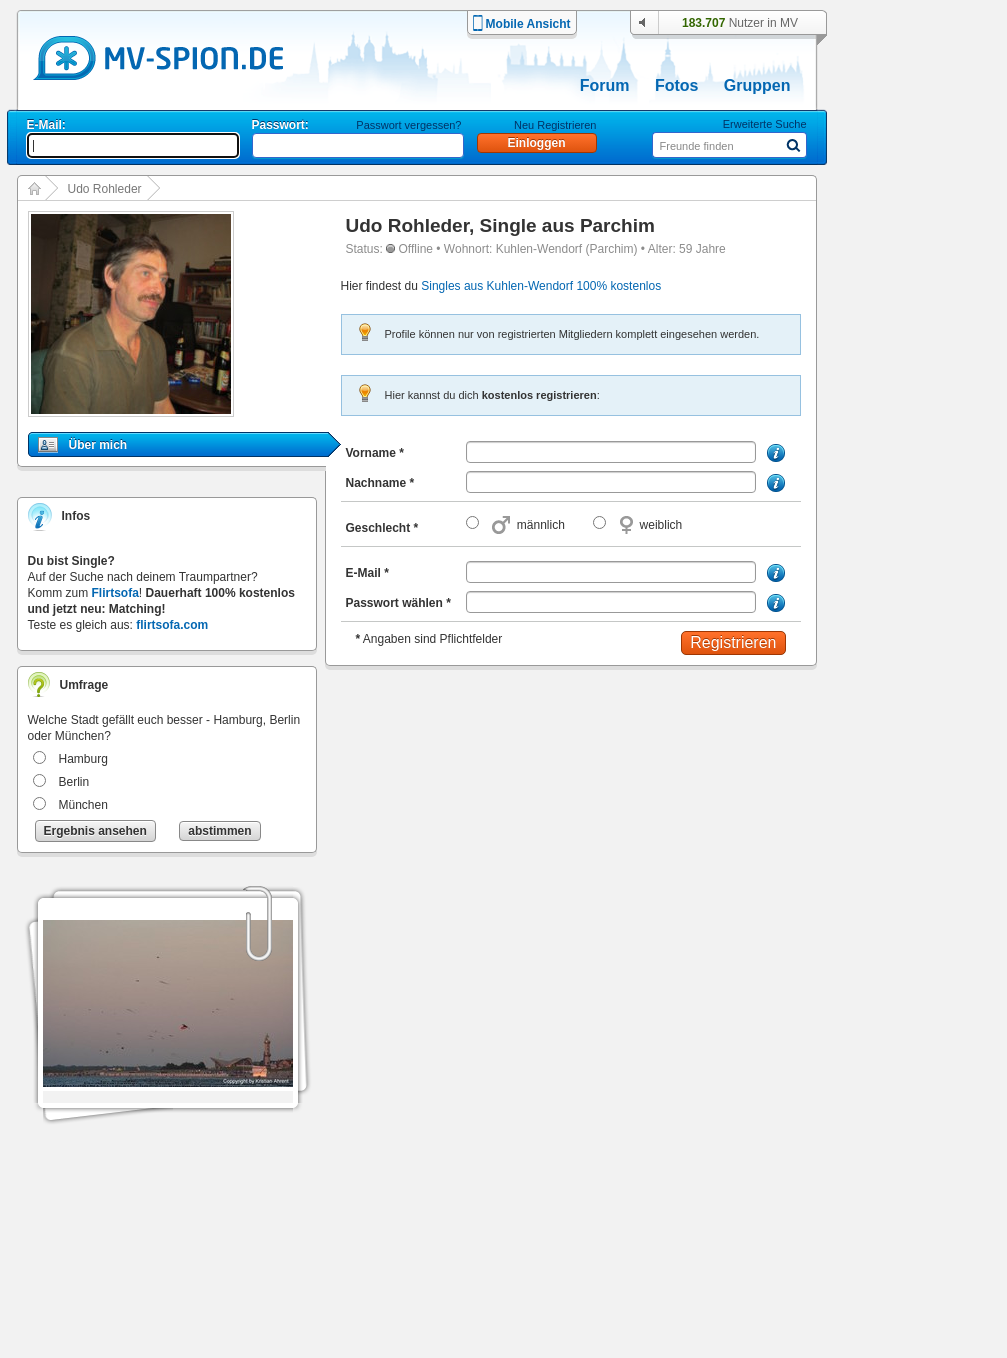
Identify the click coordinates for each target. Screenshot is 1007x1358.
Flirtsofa (115, 593)
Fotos (677, 85)
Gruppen (757, 85)
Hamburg (83, 759)
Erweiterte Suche (765, 124)
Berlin (74, 782)
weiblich (661, 525)
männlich (541, 525)
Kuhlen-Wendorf (539, 249)
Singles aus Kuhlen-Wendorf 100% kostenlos (541, 286)
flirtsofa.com (172, 625)
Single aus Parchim (567, 225)
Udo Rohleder (105, 189)
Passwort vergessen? (408, 125)
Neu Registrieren (555, 125)
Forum (605, 85)
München (83, 805)
